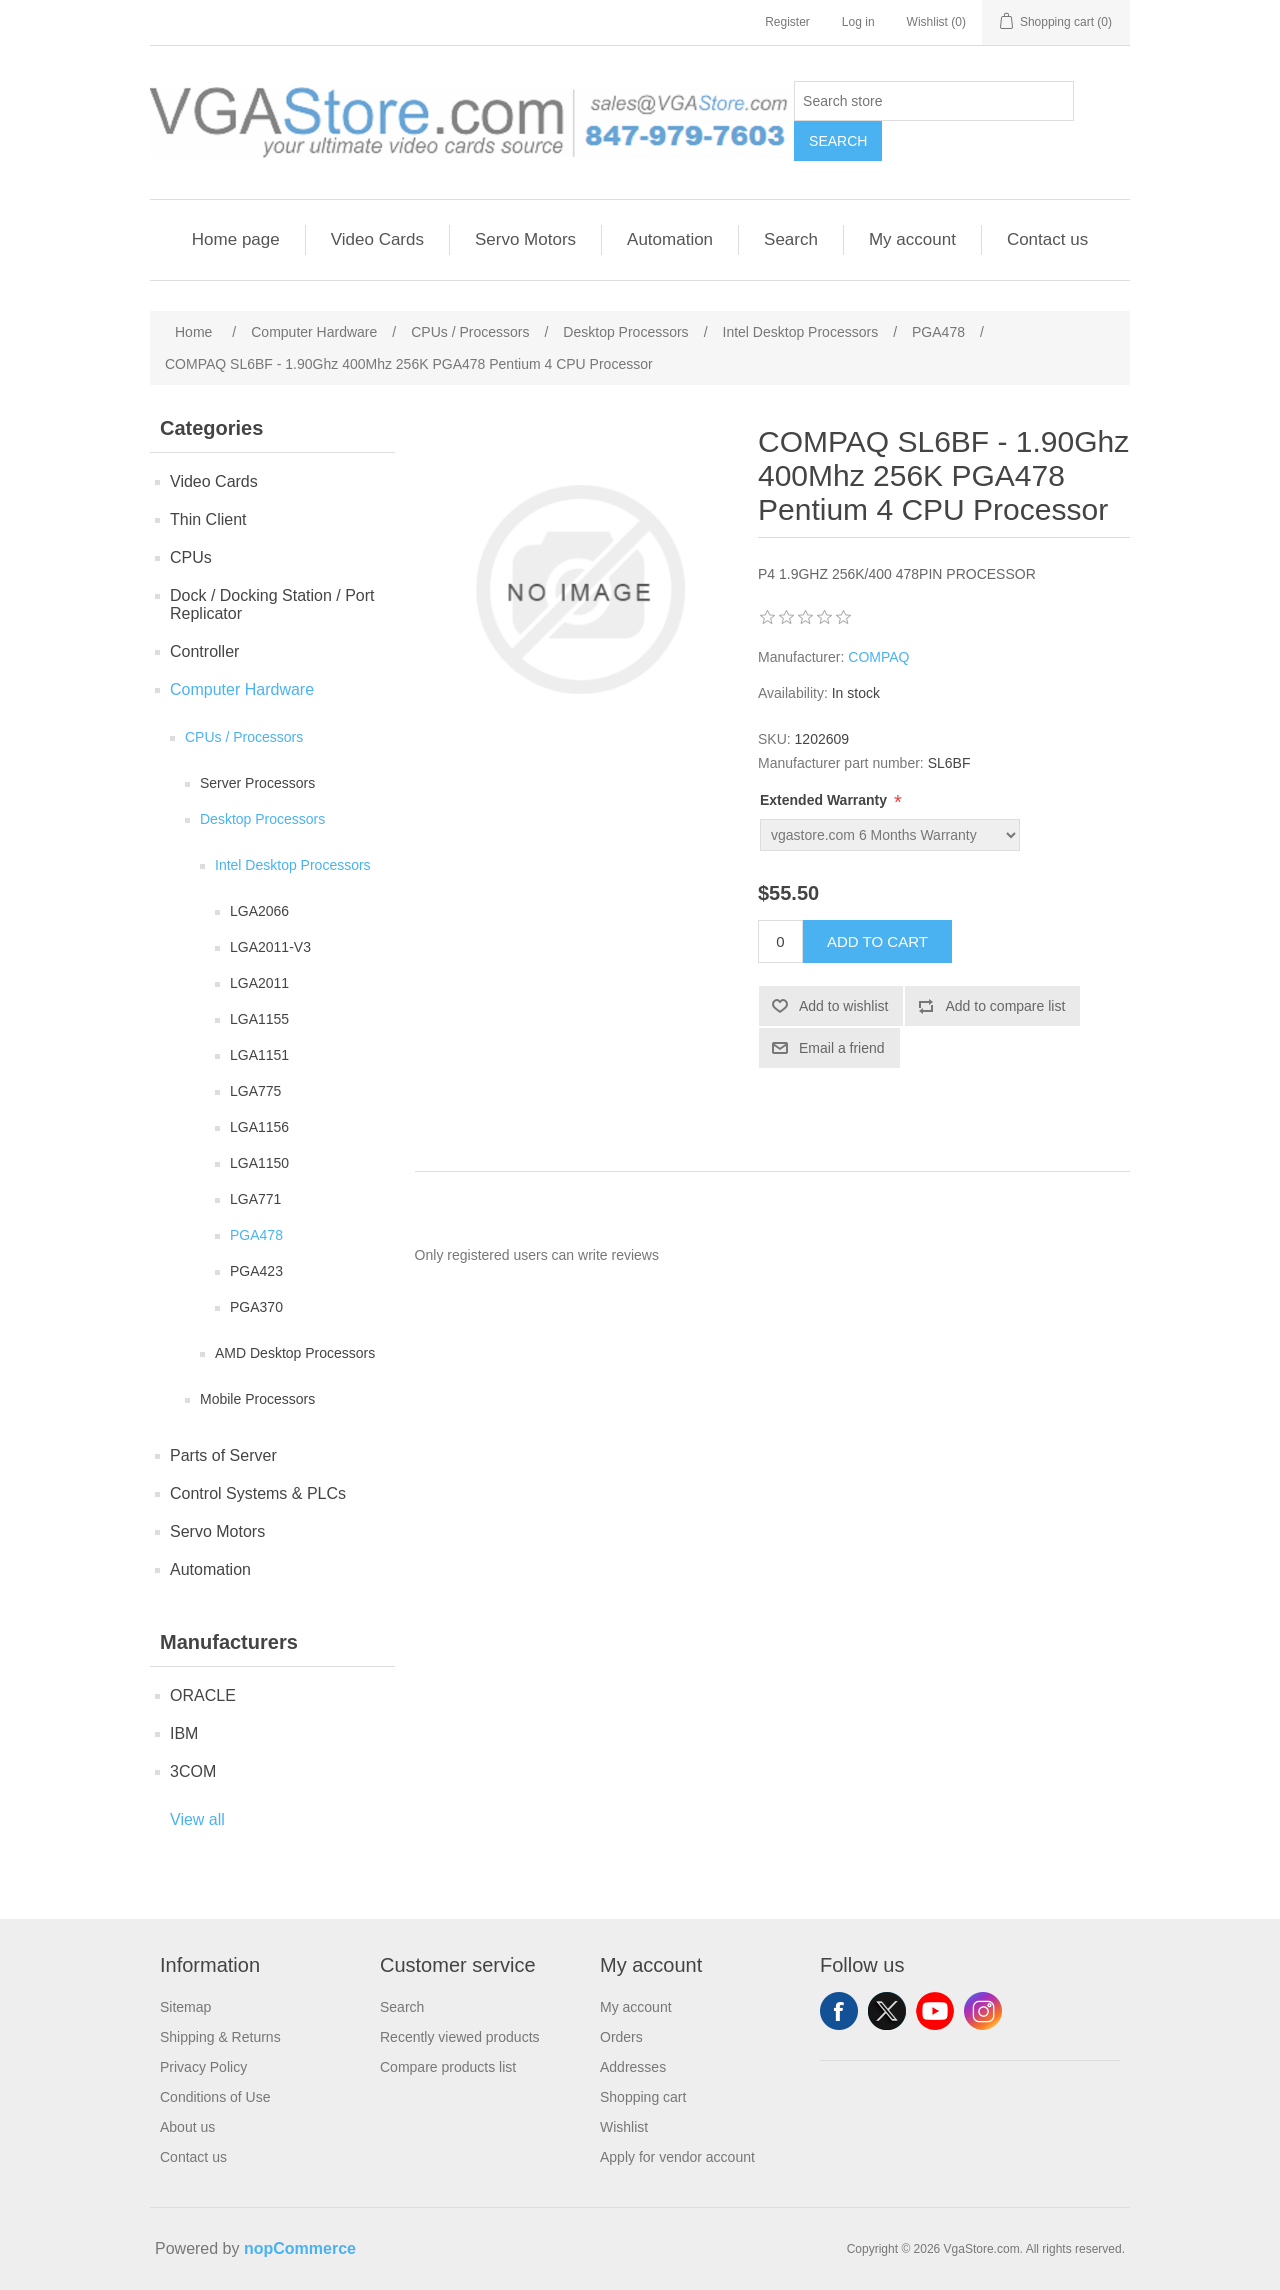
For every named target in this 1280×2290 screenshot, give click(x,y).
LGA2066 (259, 911)
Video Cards (377, 239)
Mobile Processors (257, 1399)
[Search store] (934, 101)
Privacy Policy (203, 2067)
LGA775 (255, 1091)
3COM (193, 1771)
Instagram (983, 2011)
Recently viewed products (460, 2037)
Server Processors (257, 783)
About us (187, 2127)
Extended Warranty (825, 800)
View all (197, 1819)
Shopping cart (643, 2097)
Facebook (839, 2011)
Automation (670, 239)
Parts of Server (223, 1455)
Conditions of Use (215, 2097)
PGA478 (256, 1235)
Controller (204, 651)
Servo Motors (525, 239)
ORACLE (203, 1695)
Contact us (1047, 239)
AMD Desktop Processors (295, 1353)
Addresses (633, 2067)
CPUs (191, 557)
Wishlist (624, 2127)
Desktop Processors (262, 819)
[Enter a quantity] (780, 941)
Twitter (887, 2011)
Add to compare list (1005, 1006)
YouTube (935, 2011)
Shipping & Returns (220, 2037)
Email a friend (842, 1048)
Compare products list (448, 2067)
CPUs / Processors (244, 737)
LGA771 (255, 1199)
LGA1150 (259, 1163)
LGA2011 (259, 983)
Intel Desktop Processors (293, 865)
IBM (184, 1733)
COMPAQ (878, 657)
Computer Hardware (242, 689)
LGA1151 (259, 1055)
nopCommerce (300, 2248)
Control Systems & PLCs (258, 1493)
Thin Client (208, 519)
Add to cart (877, 941)
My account (912, 239)
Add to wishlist (843, 1006)
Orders (621, 2037)
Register (787, 22)
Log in (858, 22)
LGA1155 (259, 1019)
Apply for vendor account (677, 2157)
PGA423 (256, 1271)
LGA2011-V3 (270, 947)
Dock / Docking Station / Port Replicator (272, 604)
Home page (236, 239)
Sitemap (185, 2007)
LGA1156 (259, 1127)
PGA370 (256, 1307)
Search (838, 141)
